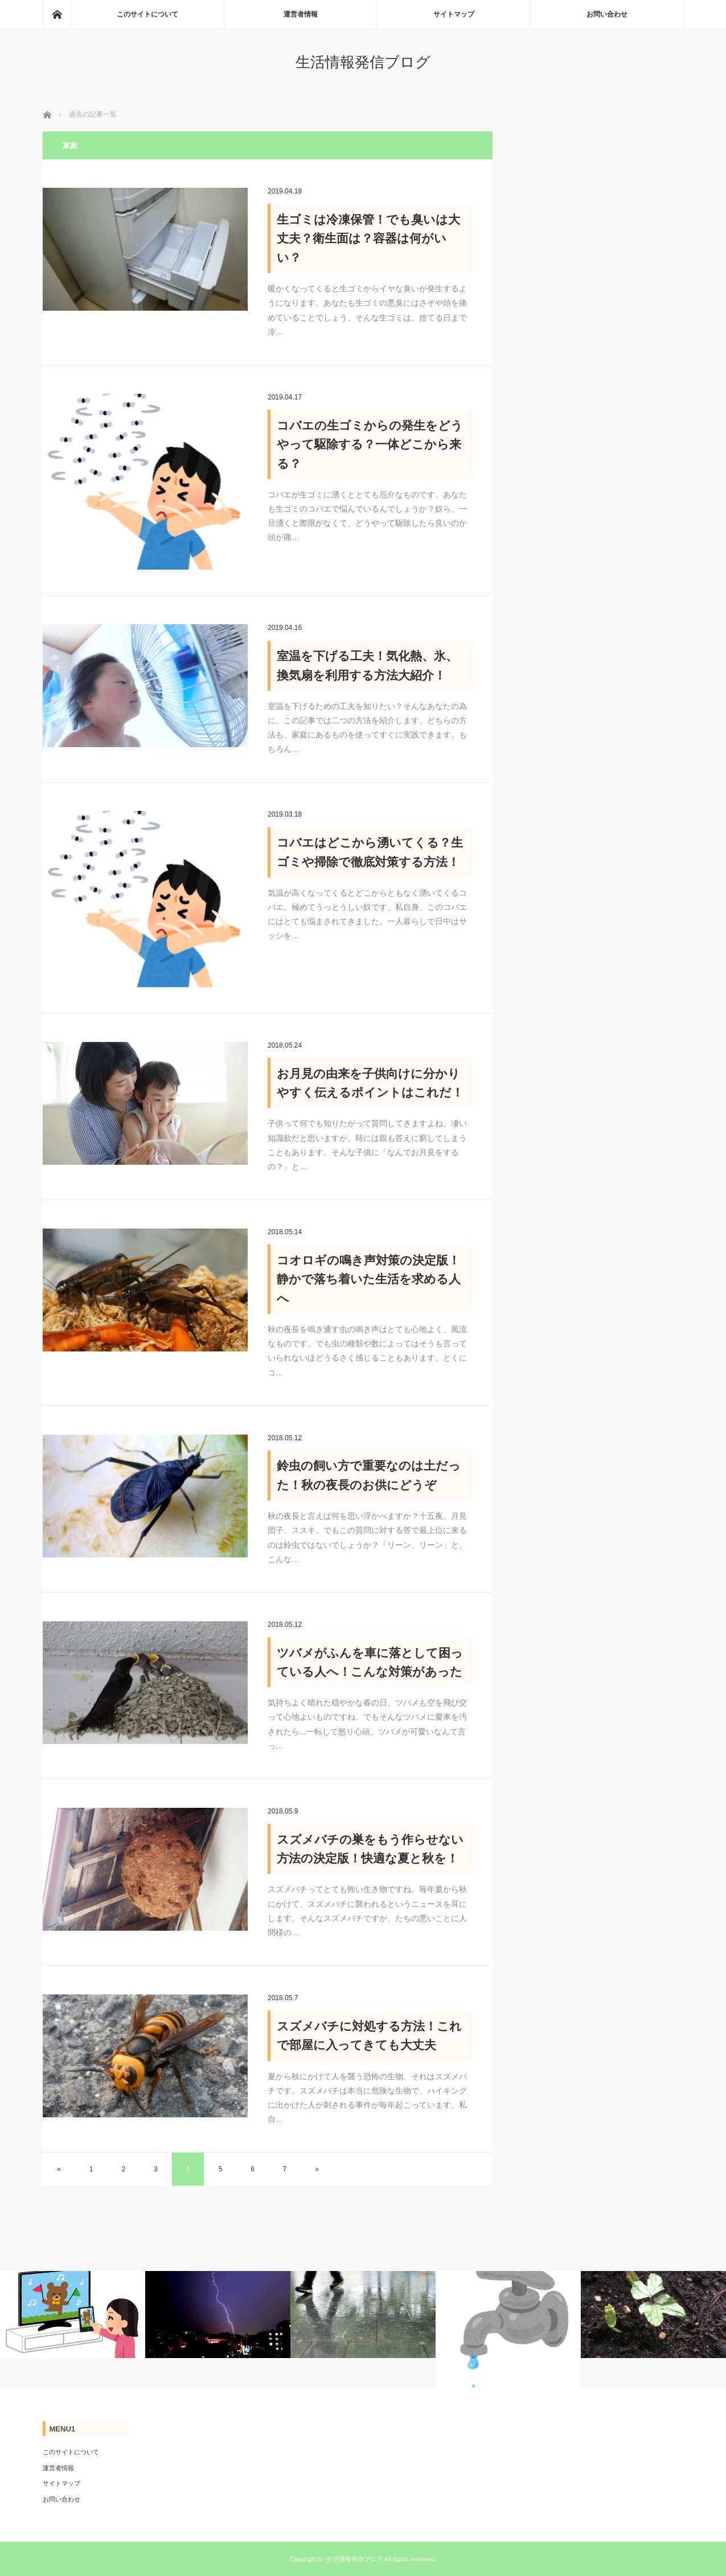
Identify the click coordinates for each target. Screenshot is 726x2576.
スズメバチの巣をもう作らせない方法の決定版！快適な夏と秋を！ (370, 1849)
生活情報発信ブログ (363, 62)
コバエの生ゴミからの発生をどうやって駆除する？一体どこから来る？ (370, 444)
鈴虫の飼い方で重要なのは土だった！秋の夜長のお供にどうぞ (369, 1475)
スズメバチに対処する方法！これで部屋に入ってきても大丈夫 (369, 2035)
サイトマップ (453, 14)
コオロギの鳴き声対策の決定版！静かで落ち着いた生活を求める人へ (369, 1279)
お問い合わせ (606, 14)
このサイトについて (147, 14)
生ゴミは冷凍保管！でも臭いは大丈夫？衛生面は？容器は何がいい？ (368, 238)
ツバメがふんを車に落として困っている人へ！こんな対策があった (370, 1662)
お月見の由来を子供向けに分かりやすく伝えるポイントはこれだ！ (370, 1083)
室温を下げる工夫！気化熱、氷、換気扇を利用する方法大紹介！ (367, 665)
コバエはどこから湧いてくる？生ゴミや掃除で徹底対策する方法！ (370, 852)
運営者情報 (301, 14)
